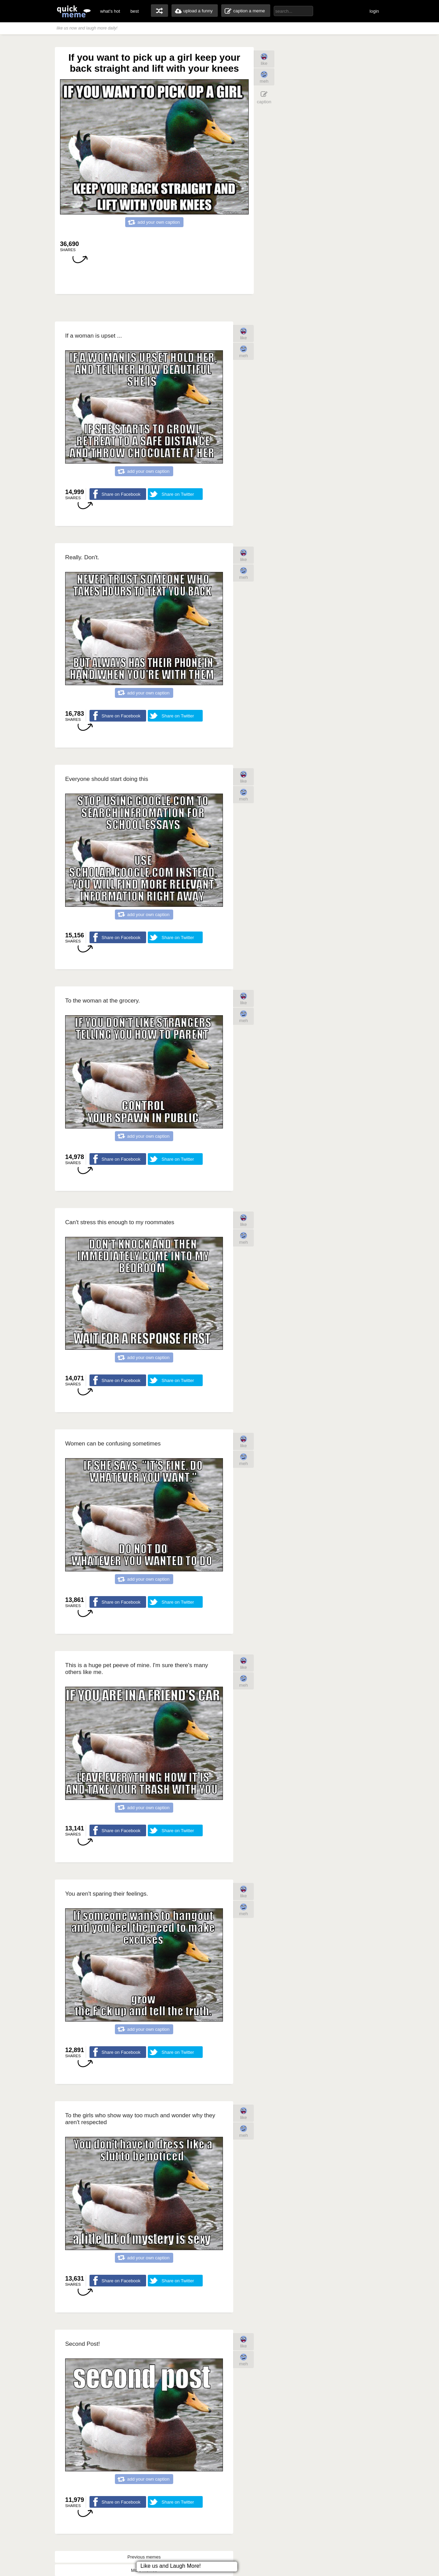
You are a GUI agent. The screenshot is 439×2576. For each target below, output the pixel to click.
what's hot (110, 11)
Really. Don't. (82, 557)
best (134, 11)
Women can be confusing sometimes (113, 1443)
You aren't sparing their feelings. (106, 1893)
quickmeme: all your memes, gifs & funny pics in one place (74, 11)
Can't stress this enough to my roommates (119, 1222)
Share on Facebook (121, 494)
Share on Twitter (178, 494)
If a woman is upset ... (93, 335)
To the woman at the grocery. (102, 1000)
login (374, 11)
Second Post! (82, 2344)
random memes (159, 10)
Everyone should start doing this (106, 779)
